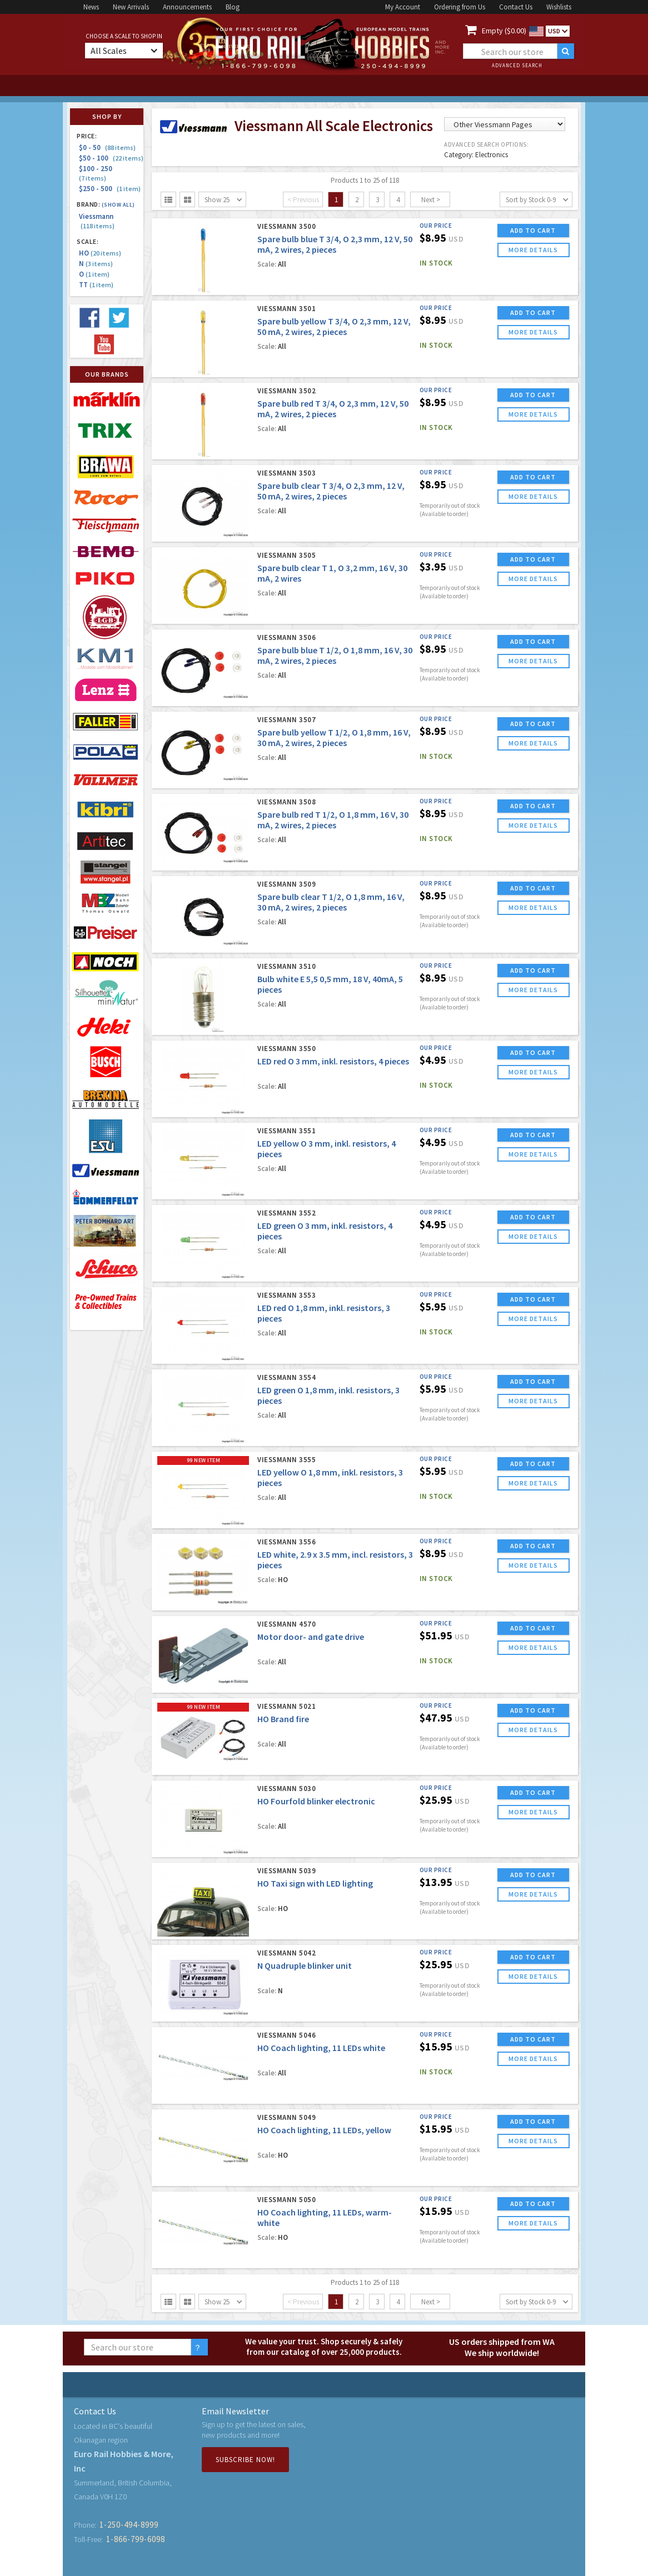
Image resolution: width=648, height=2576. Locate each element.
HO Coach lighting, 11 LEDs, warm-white (324, 2217)
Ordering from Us (459, 7)
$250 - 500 (110, 188)
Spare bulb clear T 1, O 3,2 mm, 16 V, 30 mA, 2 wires (332, 573)
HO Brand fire (283, 1718)
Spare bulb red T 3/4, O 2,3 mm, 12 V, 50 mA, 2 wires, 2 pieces (332, 408)
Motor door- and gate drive (310, 1636)
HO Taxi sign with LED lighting (315, 1883)
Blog (233, 7)
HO (100, 253)
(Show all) (118, 204)
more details (533, 250)
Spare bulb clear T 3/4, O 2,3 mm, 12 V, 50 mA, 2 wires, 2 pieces (331, 491)
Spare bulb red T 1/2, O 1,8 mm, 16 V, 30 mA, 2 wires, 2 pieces (332, 820)
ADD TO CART (533, 230)
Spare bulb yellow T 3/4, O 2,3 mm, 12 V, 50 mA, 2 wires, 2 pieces (334, 326)
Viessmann (96, 221)
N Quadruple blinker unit (304, 1965)
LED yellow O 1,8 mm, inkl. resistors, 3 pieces (330, 1477)
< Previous (303, 199)
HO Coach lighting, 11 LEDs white (321, 2047)
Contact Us (515, 7)
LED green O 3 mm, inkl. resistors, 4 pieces (324, 1231)
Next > (430, 199)
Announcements (187, 7)
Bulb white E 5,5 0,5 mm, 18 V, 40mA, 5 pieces (330, 984)
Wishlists (558, 7)
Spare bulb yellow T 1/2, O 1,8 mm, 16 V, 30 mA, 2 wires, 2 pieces (334, 737)
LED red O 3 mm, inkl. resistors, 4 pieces (333, 1061)
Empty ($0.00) (504, 31)
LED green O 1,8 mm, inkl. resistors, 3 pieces (328, 1395)
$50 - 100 (111, 158)
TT (96, 284)
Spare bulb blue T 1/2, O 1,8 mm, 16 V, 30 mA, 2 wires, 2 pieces (334, 655)
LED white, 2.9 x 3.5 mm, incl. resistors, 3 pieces (335, 1559)
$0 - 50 (107, 147)
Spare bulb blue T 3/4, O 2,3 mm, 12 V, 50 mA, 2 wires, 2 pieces (334, 244)
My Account (402, 7)
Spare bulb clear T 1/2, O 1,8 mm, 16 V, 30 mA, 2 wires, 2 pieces (331, 902)
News (91, 7)
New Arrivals (131, 7)
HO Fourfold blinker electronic (316, 1801)
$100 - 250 (97, 173)
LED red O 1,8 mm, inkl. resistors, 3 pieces (323, 1313)
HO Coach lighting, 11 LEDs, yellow (324, 2129)
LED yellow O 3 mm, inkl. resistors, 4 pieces (326, 1148)
